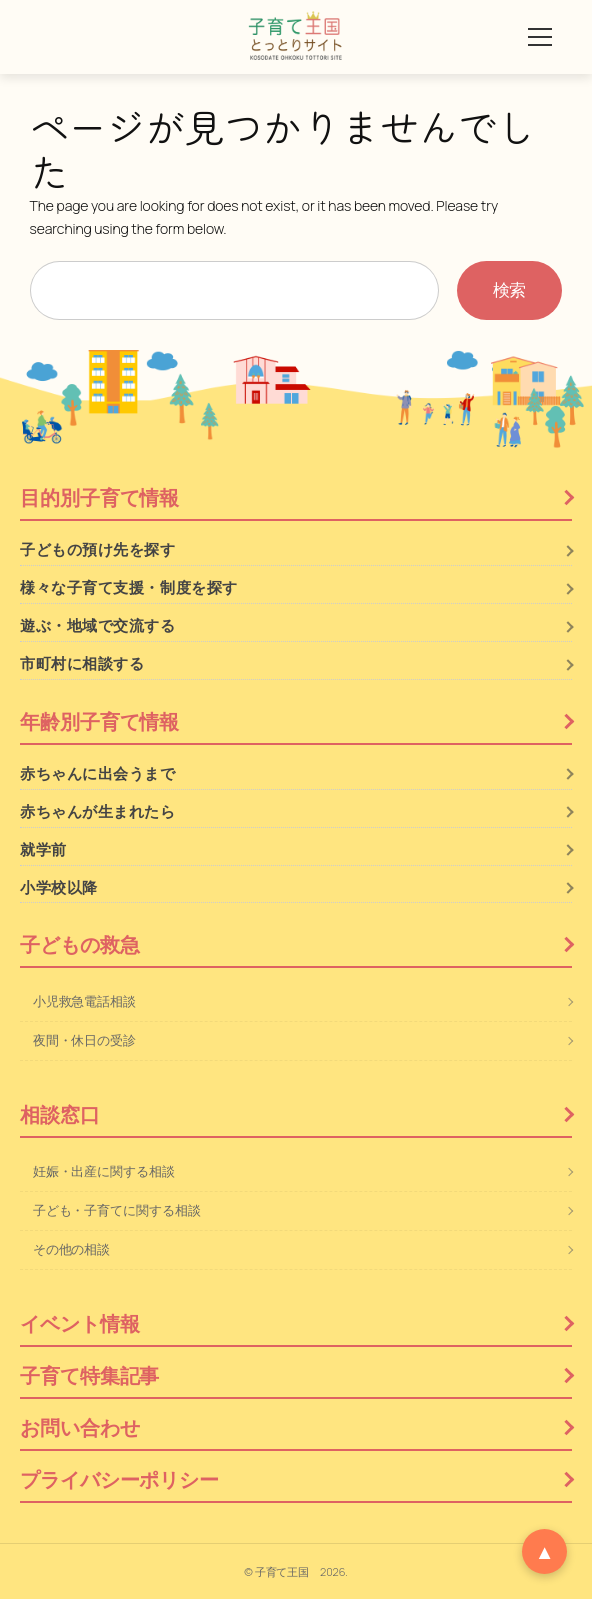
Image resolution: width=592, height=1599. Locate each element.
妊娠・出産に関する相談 (104, 1171)
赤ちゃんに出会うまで (98, 773)
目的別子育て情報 (99, 497)
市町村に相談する (82, 663)
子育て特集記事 (89, 1375)
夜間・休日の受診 (84, 1040)
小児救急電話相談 (84, 1001)
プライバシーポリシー (119, 1479)
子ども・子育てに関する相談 (117, 1210)
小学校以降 (59, 887)
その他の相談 (71, 1249)
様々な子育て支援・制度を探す (129, 587)
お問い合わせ (79, 1427)
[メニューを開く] (540, 37)
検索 (510, 289)
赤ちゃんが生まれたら (98, 811)
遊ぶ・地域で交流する (98, 625)
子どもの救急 (79, 944)
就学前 (43, 849)
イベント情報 (79, 1323)
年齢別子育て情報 (99, 721)
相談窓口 (60, 1114)
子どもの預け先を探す (98, 549)
